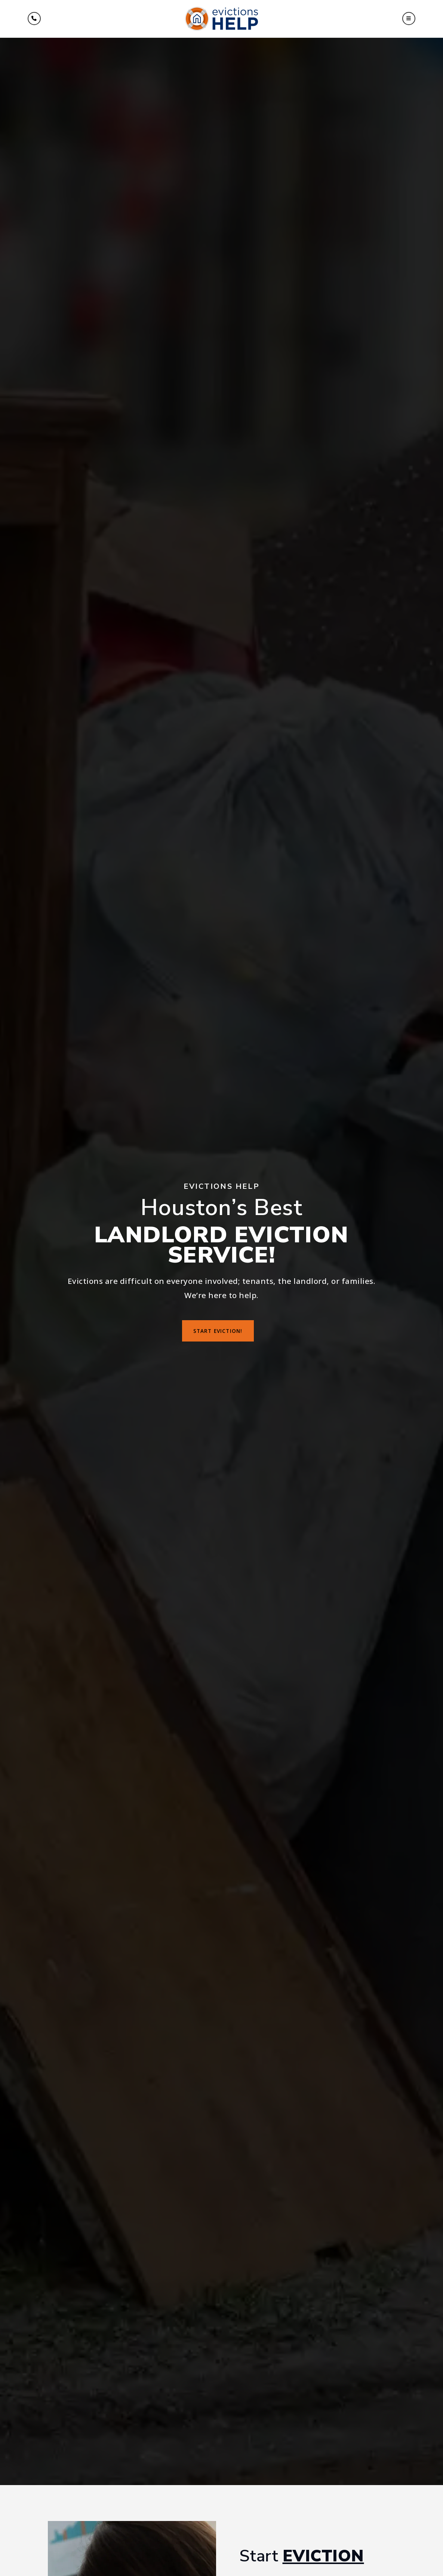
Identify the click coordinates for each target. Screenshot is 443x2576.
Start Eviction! (218, 1330)
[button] (408, 18)
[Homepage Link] (221, 18)
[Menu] (34, 18)
